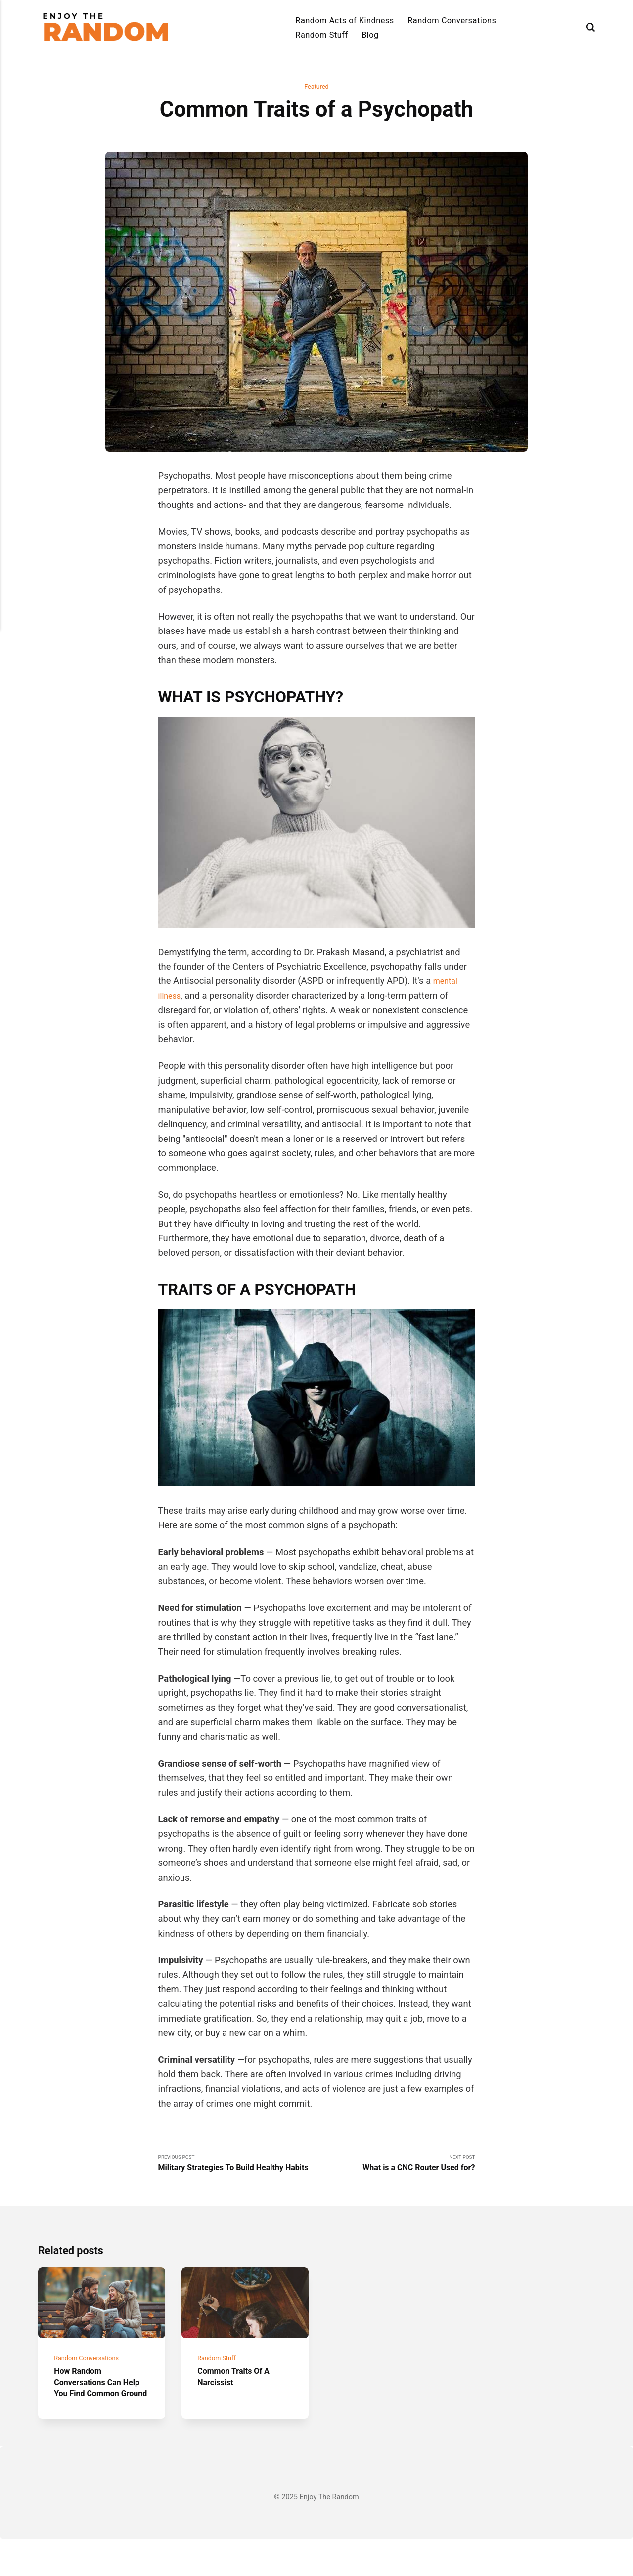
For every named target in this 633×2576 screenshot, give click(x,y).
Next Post (395, 2166)
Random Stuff (321, 35)
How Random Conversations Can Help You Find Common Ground (92, 2413)
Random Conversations (451, 20)
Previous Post (237, 2172)
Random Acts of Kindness (344, 20)
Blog (370, 35)
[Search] (590, 27)
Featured (317, 88)
